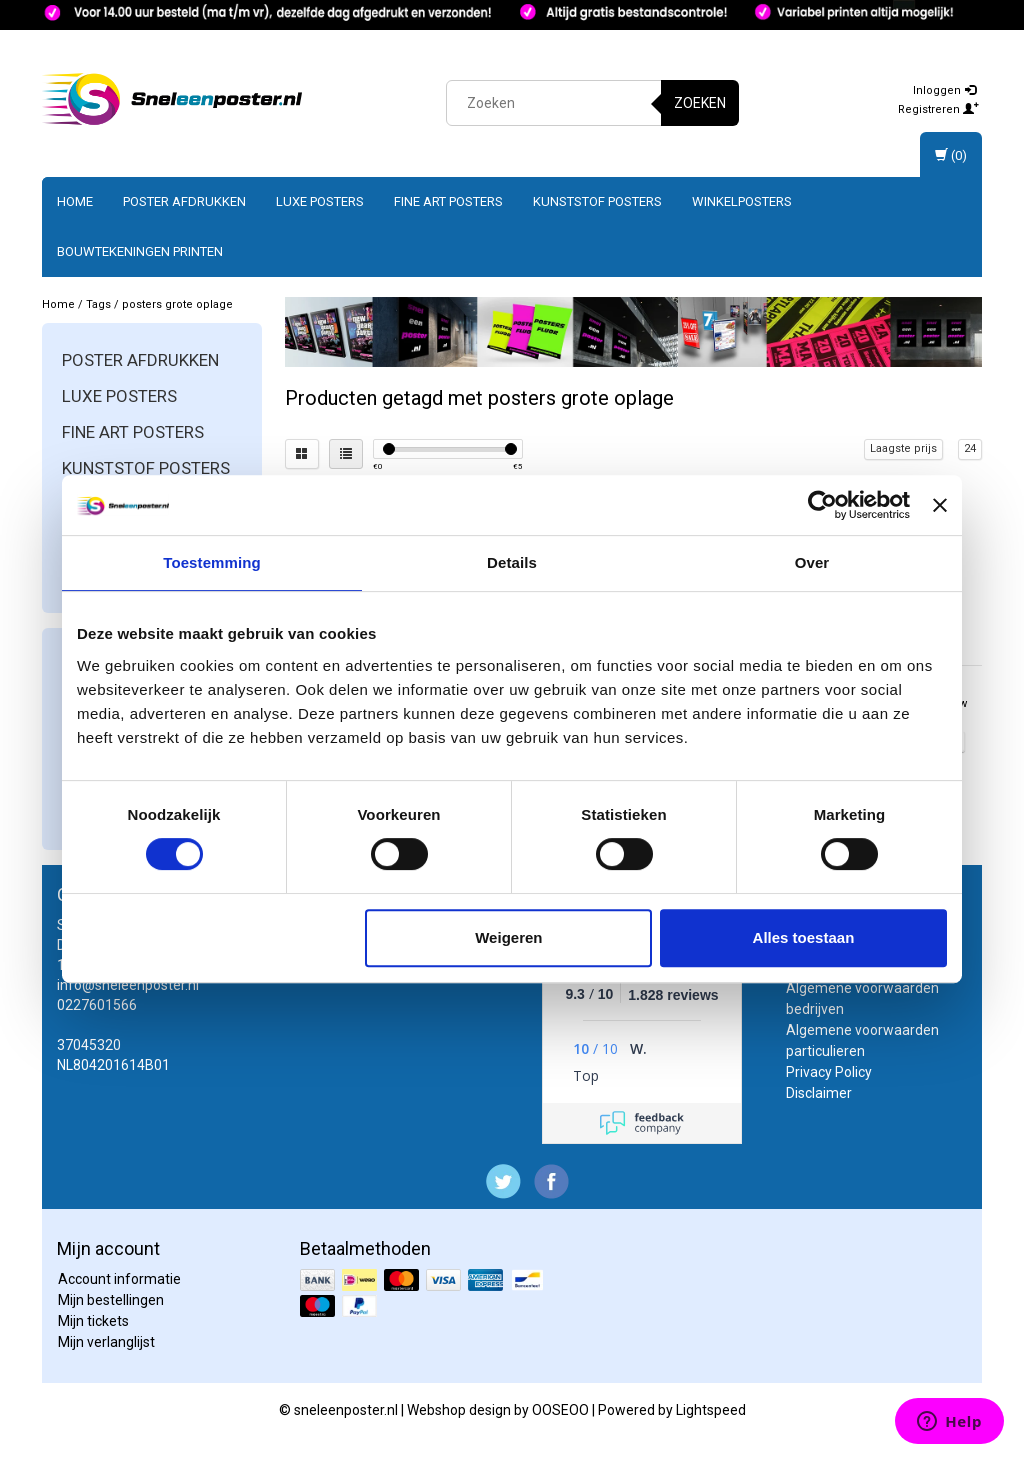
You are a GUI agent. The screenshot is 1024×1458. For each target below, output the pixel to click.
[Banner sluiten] (940, 505)
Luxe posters (320, 201)
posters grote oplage (177, 304)
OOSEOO (560, 1410)
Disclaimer (819, 1093)
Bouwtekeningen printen (140, 251)
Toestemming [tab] (212, 562)
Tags (98, 304)
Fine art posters (448, 201)
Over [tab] (812, 562)
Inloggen (944, 90)
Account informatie (119, 1279)
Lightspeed (711, 1410)
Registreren (938, 109)
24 (970, 448)
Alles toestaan (804, 937)
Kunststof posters (597, 201)
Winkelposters (742, 201)
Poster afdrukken (184, 201)
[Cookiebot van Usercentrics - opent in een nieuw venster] (822, 505)
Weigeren (508, 937)
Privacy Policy (829, 1072)
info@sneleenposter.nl (128, 985)
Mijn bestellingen (111, 1300)
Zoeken (700, 103)
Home (75, 201)
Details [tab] (512, 562)
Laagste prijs (903, 448)
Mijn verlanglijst (106, 1342)
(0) (951, 155)
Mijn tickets (93, 1321)
